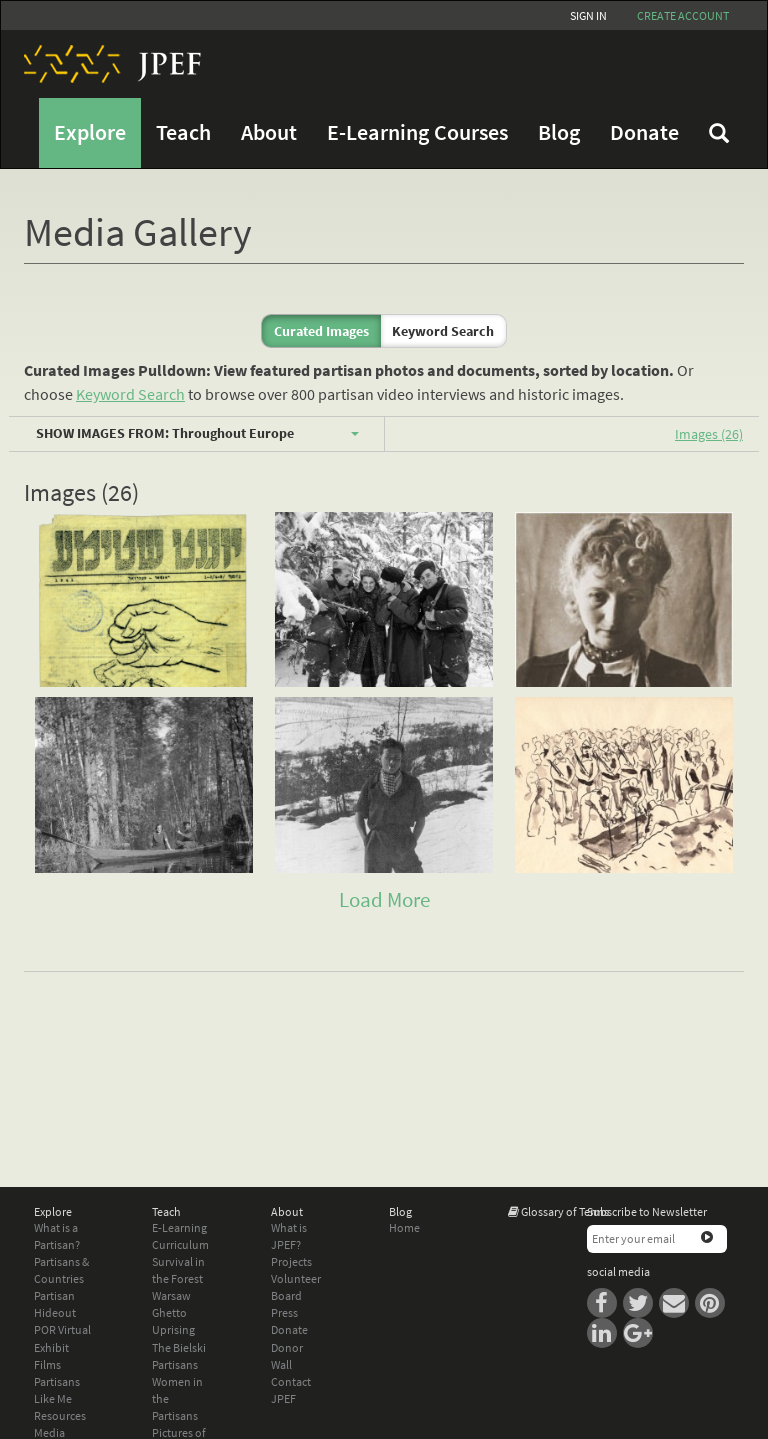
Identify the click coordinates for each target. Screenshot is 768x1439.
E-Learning (179, 1227)
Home (404, 1227)
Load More (384, 899)
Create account (683, 15)
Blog (559, 132)
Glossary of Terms (565, 1211)
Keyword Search (443, 331)
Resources (60, 1415)
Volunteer (296, 1278)
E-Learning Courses (417, 132)
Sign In (588, 15)
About (269, 132)
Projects (291, 1261)
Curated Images (321, 331)
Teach (183, 132)
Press (284, 1312)
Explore (90, 132)
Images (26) (709, 434)
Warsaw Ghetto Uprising (173, 1312)
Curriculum (180, 1244)
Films (47, 1364)
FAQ (719, 133)
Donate (644, 132)
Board (286, 1295)
